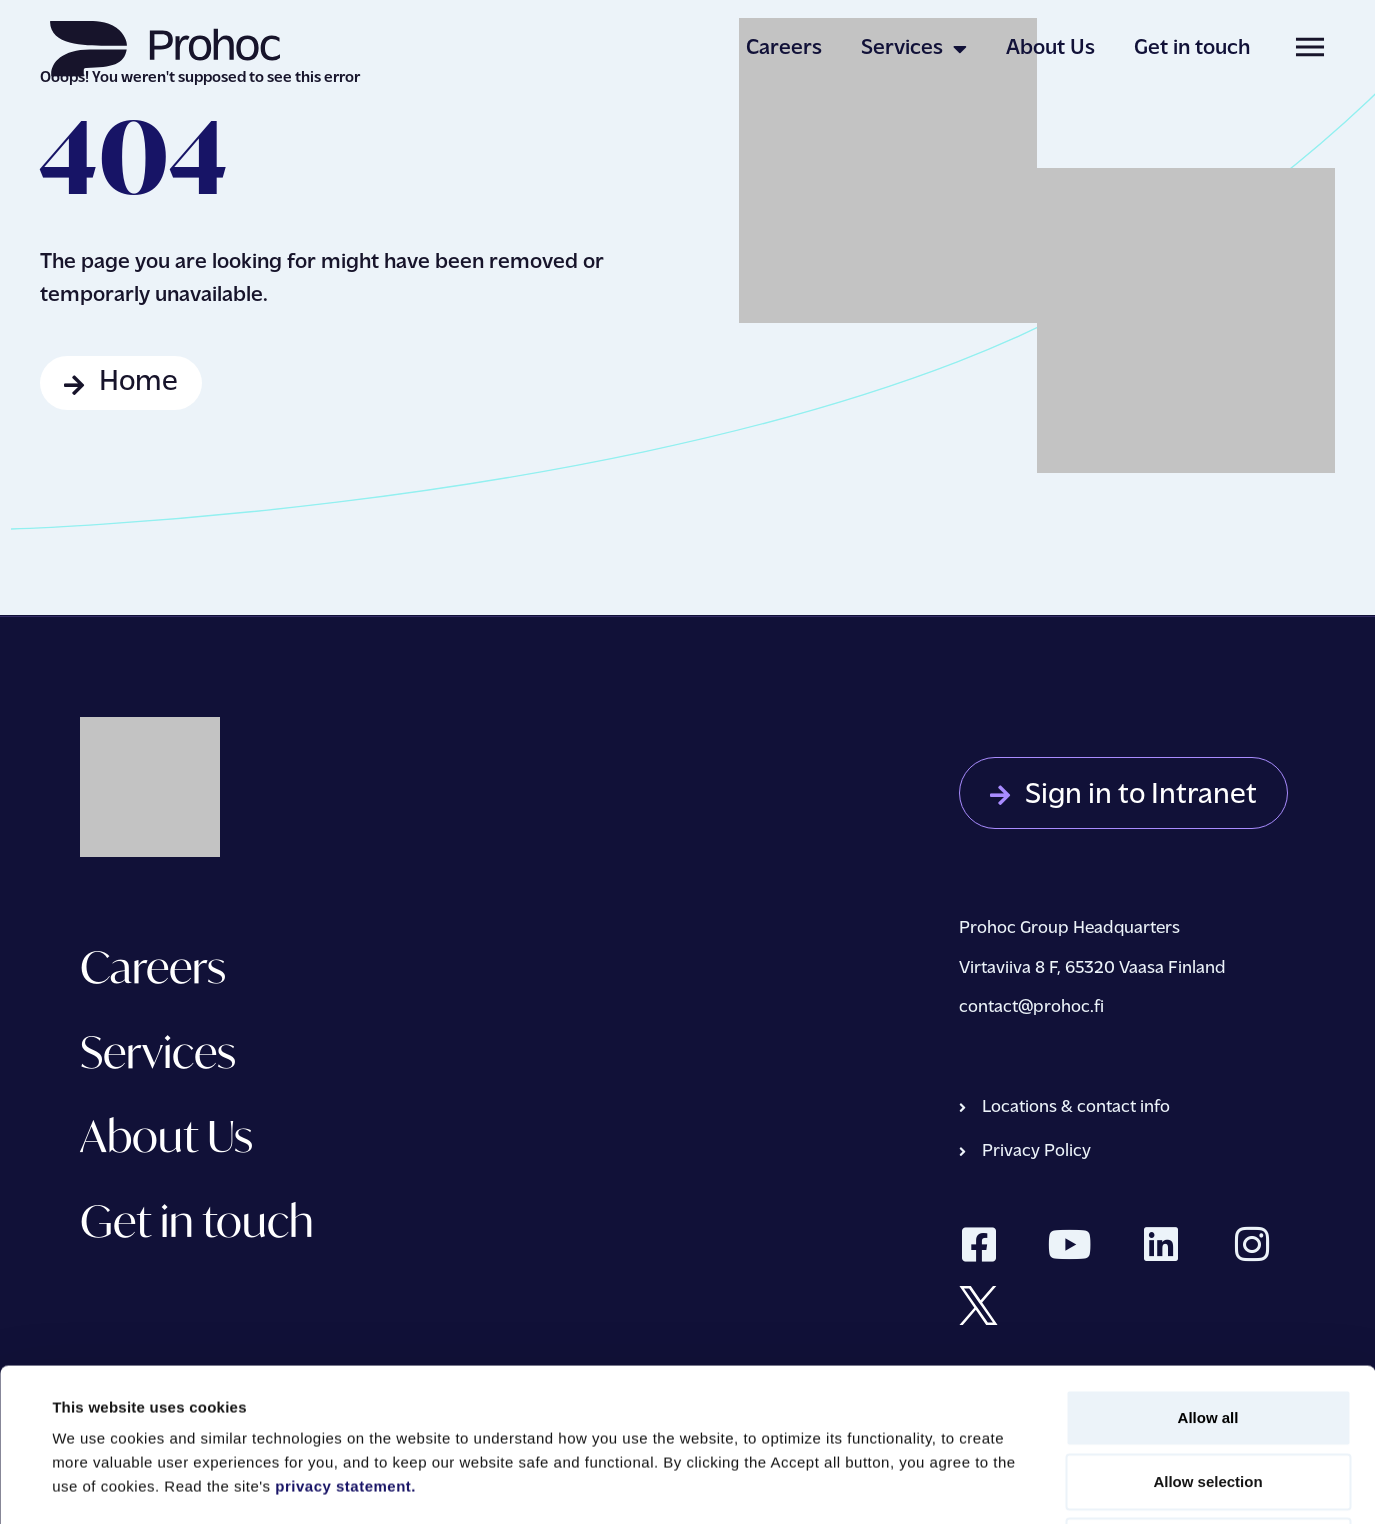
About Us (1050, 48)
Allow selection (1207, 1328)
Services (914, 49)
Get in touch (1192, 48)
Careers (784, 48)
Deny (1208, 1392)
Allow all (1208, 1264)
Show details (839, 1484)
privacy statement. (345, 1333)
